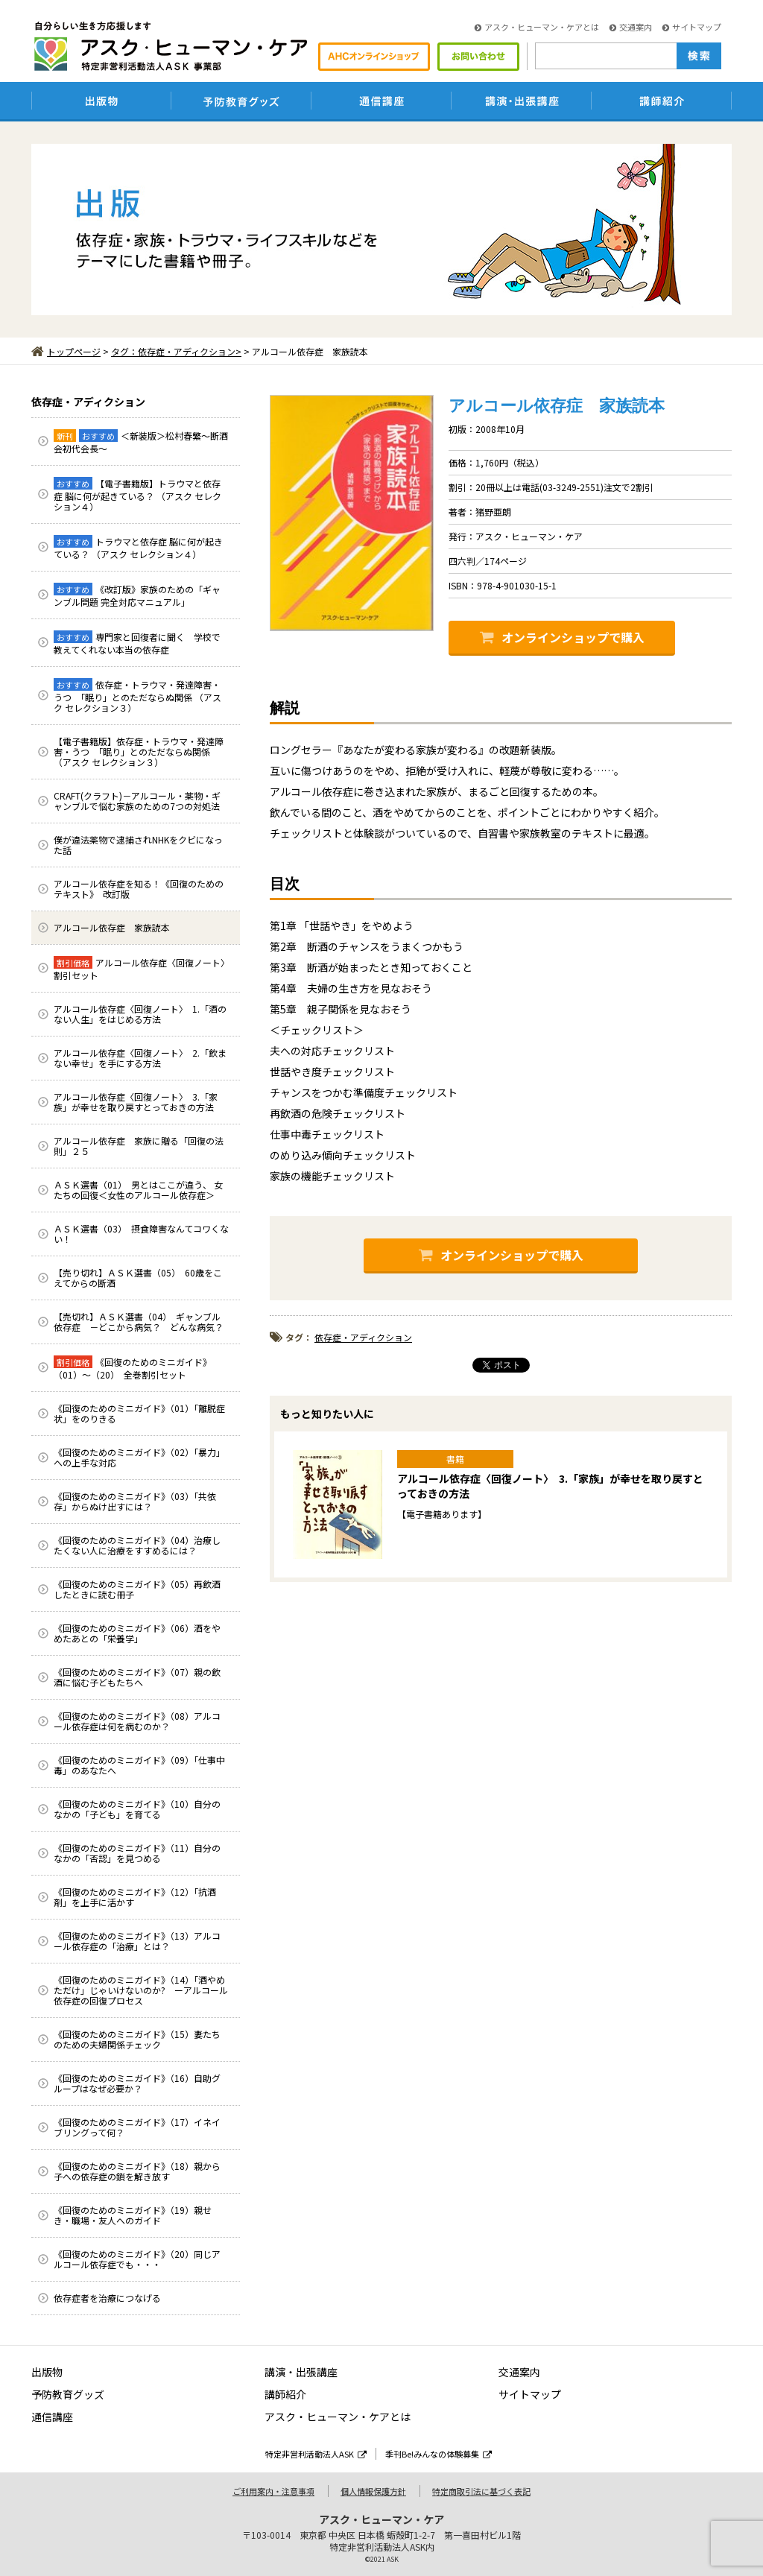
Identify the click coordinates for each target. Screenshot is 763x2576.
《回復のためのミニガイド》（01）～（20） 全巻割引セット (133, 1368)
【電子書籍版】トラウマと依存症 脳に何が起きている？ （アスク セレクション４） (137, 495)
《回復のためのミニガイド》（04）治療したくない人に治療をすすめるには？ (137, 1545)
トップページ (66, 351)
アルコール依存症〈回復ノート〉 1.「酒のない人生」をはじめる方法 (140, 1013)
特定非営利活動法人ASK (316, 2454)
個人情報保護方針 (373, 2491)
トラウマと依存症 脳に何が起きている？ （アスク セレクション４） (138, 547)
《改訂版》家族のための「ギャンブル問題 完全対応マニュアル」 (137, 595)
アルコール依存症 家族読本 (112, 927)
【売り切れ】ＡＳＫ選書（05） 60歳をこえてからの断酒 (138, 1277)
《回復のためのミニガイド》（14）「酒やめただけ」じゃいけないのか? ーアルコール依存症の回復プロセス (141, 1990)
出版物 (47, 2371)
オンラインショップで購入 (562, 637)
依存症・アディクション (88, 401)
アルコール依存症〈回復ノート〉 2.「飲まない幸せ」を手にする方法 (140, 1057)
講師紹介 (285, 2394)
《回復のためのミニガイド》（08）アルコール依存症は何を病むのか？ (137, 1720)
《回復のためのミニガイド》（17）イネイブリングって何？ (137, 2127)
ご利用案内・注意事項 (273, 2491)
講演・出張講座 (301, 2371)
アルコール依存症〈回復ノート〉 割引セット (144, 968)
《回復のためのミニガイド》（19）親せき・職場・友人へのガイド (133, 2215)
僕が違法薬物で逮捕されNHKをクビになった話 (138, 844)
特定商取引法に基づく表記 (481, 2491)
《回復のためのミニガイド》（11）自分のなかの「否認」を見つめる (137, 1852)
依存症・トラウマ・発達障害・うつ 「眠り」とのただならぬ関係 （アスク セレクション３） (137, 696)
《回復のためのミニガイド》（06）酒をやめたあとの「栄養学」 (137, 1633)
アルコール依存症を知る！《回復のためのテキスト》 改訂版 (139, 888)
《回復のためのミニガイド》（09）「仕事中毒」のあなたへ (139, 1764)
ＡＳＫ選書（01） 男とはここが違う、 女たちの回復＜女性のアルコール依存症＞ (138, 1189)
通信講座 (52, 2416)
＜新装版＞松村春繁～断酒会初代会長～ (141, 442)
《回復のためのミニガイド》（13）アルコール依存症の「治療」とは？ (137, 1940)
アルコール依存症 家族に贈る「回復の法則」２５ (139, 1145)
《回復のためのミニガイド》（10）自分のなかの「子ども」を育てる (137, 1808)
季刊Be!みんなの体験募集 (438, 2454)
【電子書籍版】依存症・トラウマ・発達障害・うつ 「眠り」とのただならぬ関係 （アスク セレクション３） (139, 751)
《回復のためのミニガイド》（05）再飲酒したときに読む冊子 (137, 1589)
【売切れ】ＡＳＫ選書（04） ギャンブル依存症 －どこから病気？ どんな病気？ (139, 1321)
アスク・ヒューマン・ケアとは (537, 27)
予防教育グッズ (67, 2394)
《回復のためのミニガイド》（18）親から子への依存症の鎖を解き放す (137, 2171)
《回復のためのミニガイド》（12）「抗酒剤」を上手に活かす (135, 1896)
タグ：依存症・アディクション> (176, 351)
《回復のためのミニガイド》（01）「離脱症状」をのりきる (139, 1413)
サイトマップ (691, 27)
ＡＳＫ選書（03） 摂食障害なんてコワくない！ (141, 1233)
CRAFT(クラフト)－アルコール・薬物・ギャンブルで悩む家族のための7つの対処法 (137, 800)
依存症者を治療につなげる (107, 2297)
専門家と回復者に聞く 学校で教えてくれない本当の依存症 (137, 643)
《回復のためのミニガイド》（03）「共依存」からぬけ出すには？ (135, 1501)
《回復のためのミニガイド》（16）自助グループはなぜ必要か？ (137, 2083)
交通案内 (631, 27)
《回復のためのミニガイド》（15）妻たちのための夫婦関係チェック (137, 2039)
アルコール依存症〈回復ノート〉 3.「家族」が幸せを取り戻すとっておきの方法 (136, 1101)
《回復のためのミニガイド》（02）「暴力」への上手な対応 (139, 1457)
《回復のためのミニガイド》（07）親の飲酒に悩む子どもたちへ (137, 1677)
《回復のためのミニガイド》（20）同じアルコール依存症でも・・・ (137, 2258)
